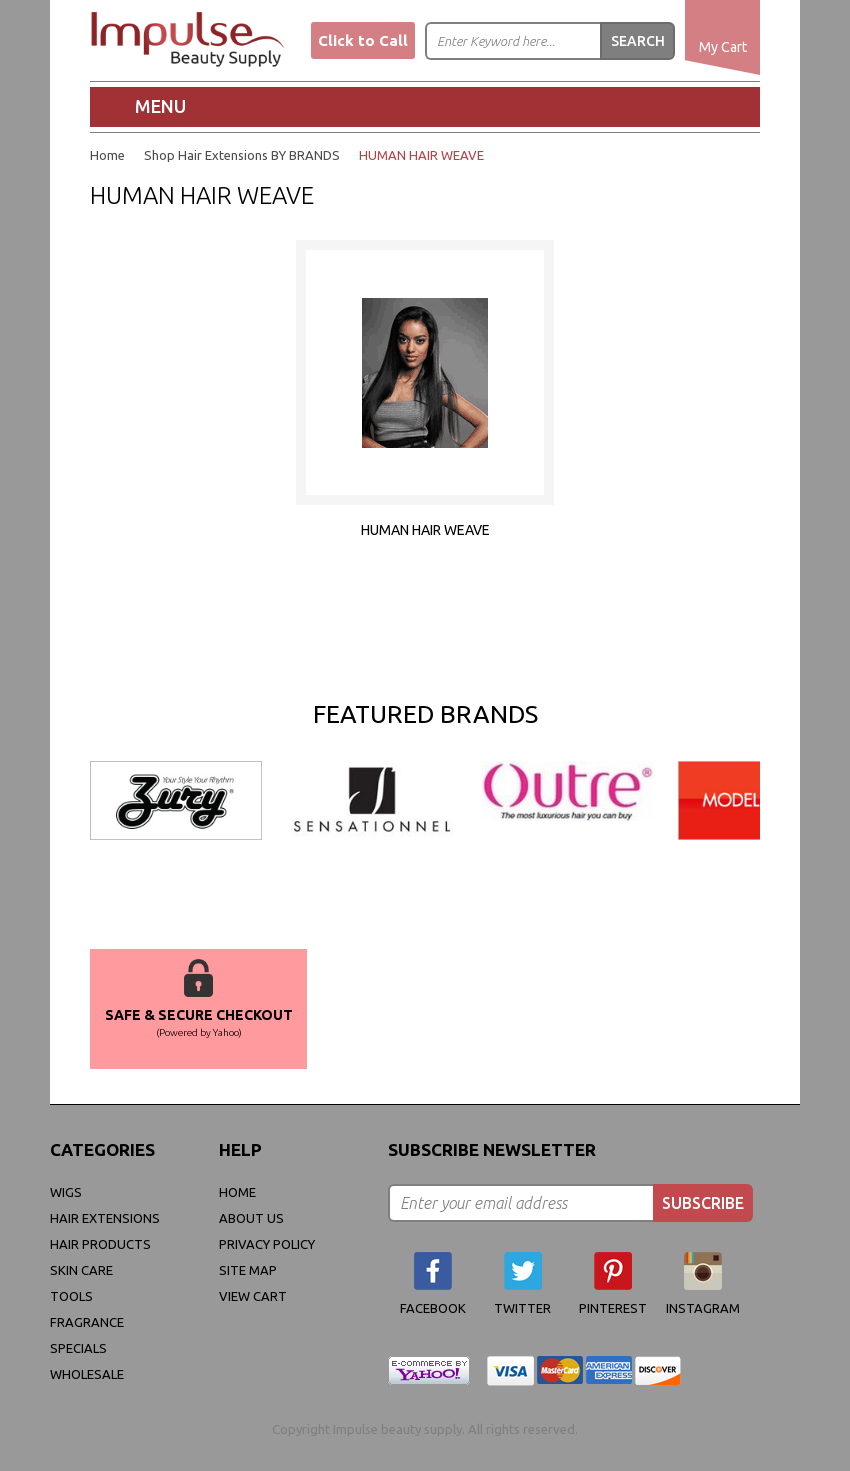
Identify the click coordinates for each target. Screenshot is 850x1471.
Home (107, 155)
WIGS (66, 1192)
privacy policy (267, 1244)
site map (248, 1270)
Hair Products (100, 1244)
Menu (160, 106)
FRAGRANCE (87, 1322)
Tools (71, 1296)
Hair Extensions (105, 1218)
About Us (251, 1218)
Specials (78, 1348)
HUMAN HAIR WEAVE (421, 155)
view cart (253, 1296)
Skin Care (81, 1270)
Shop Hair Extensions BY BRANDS (242, 155)
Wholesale (87, 1374)
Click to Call (363, 40)
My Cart (723, 47)
